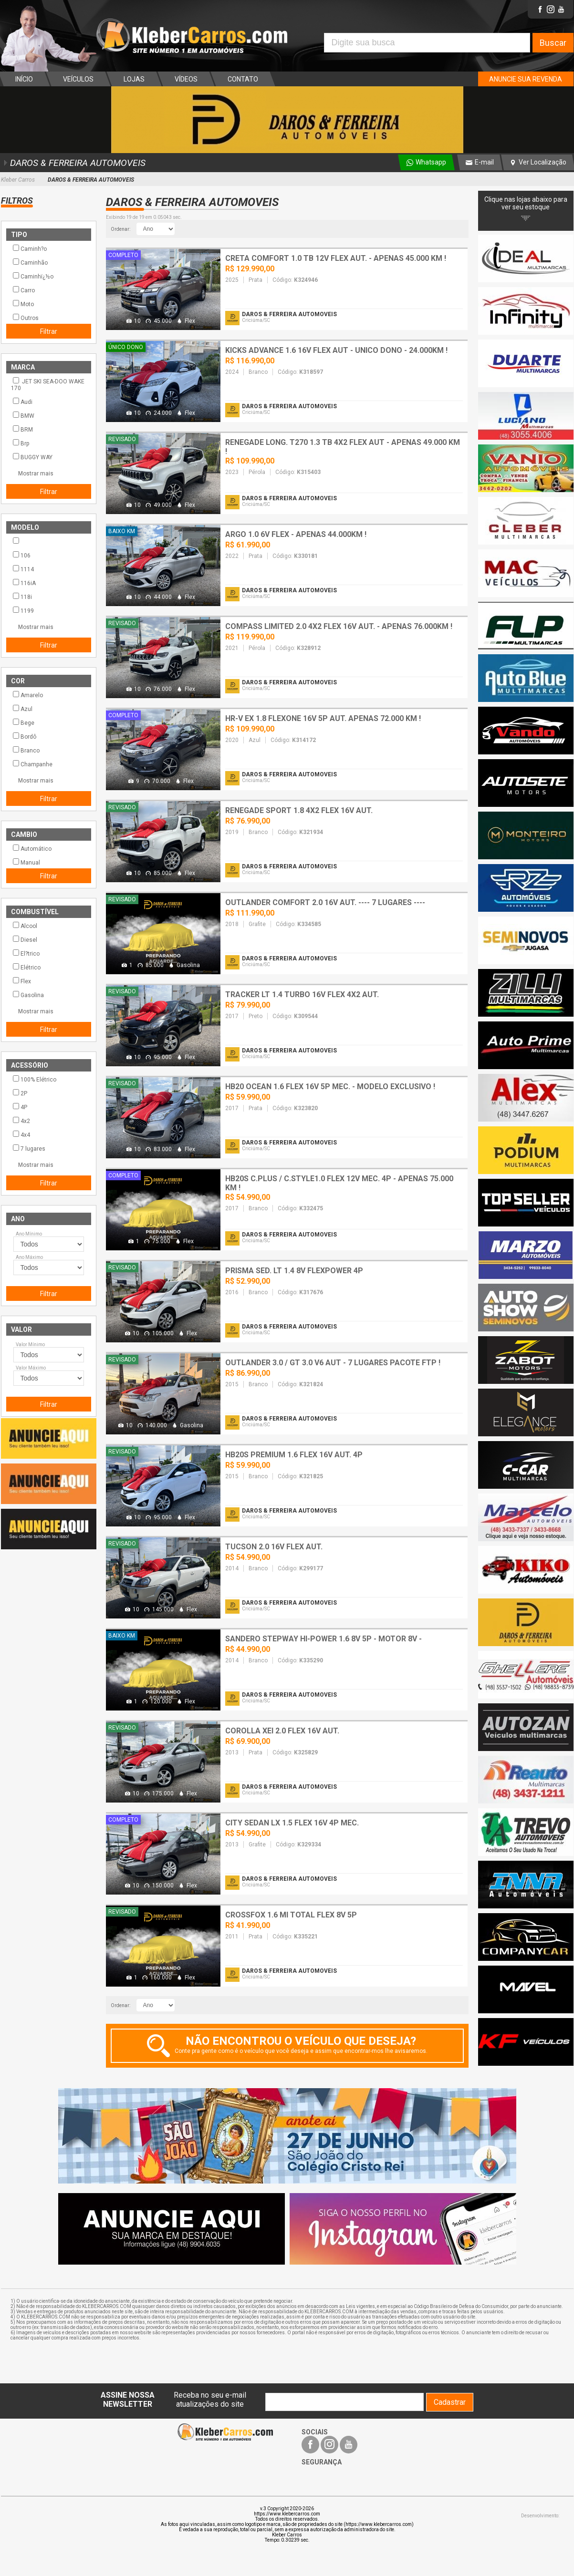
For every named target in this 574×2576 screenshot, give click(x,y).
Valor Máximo (31, 1367)
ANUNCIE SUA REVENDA (525, 79)
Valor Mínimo (30, 1344)
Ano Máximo (29, 1257)
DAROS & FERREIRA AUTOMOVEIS (73, 162)
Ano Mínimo (29, 1233)
